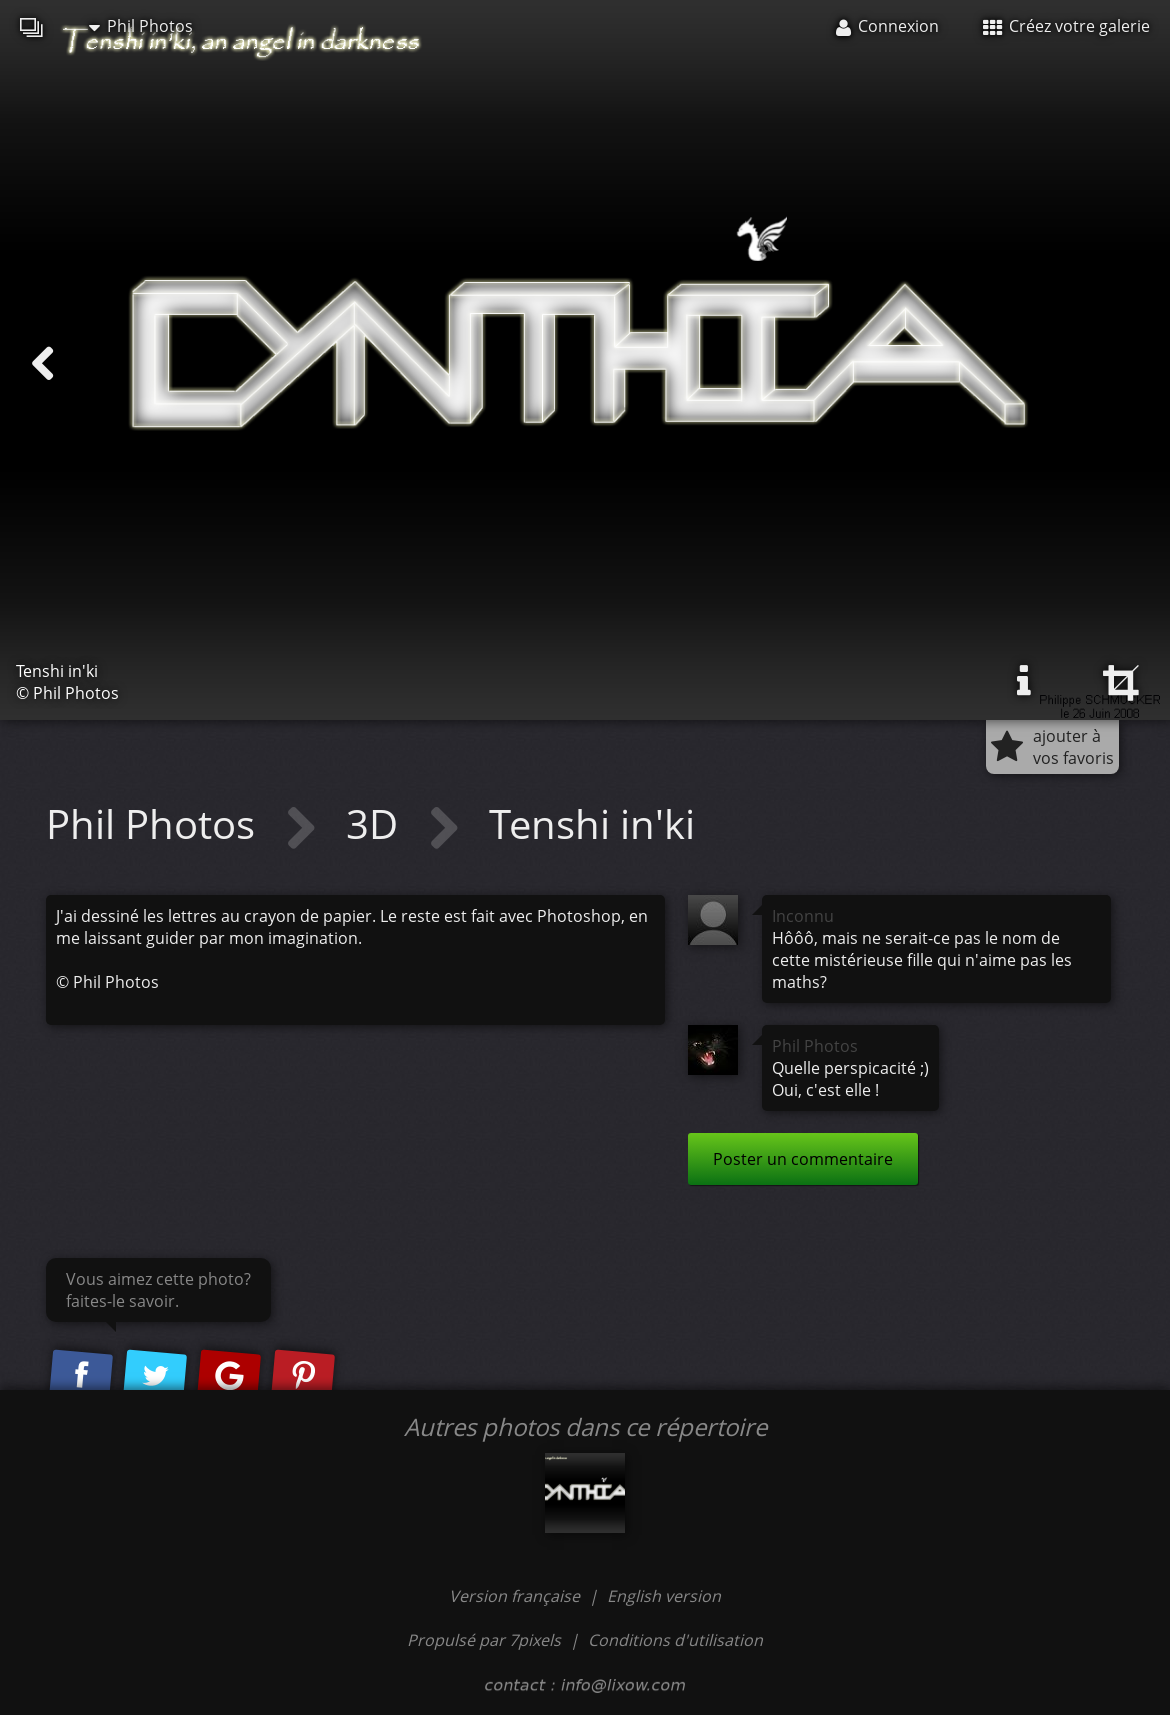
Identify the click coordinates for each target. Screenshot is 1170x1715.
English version (664, 1596)
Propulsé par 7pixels (484, 1640)
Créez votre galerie (1066, 26)
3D (377, 823)
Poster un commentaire (803, 1159)
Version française (516, 1596)
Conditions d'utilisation (675, 1640)
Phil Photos (141, 26)
